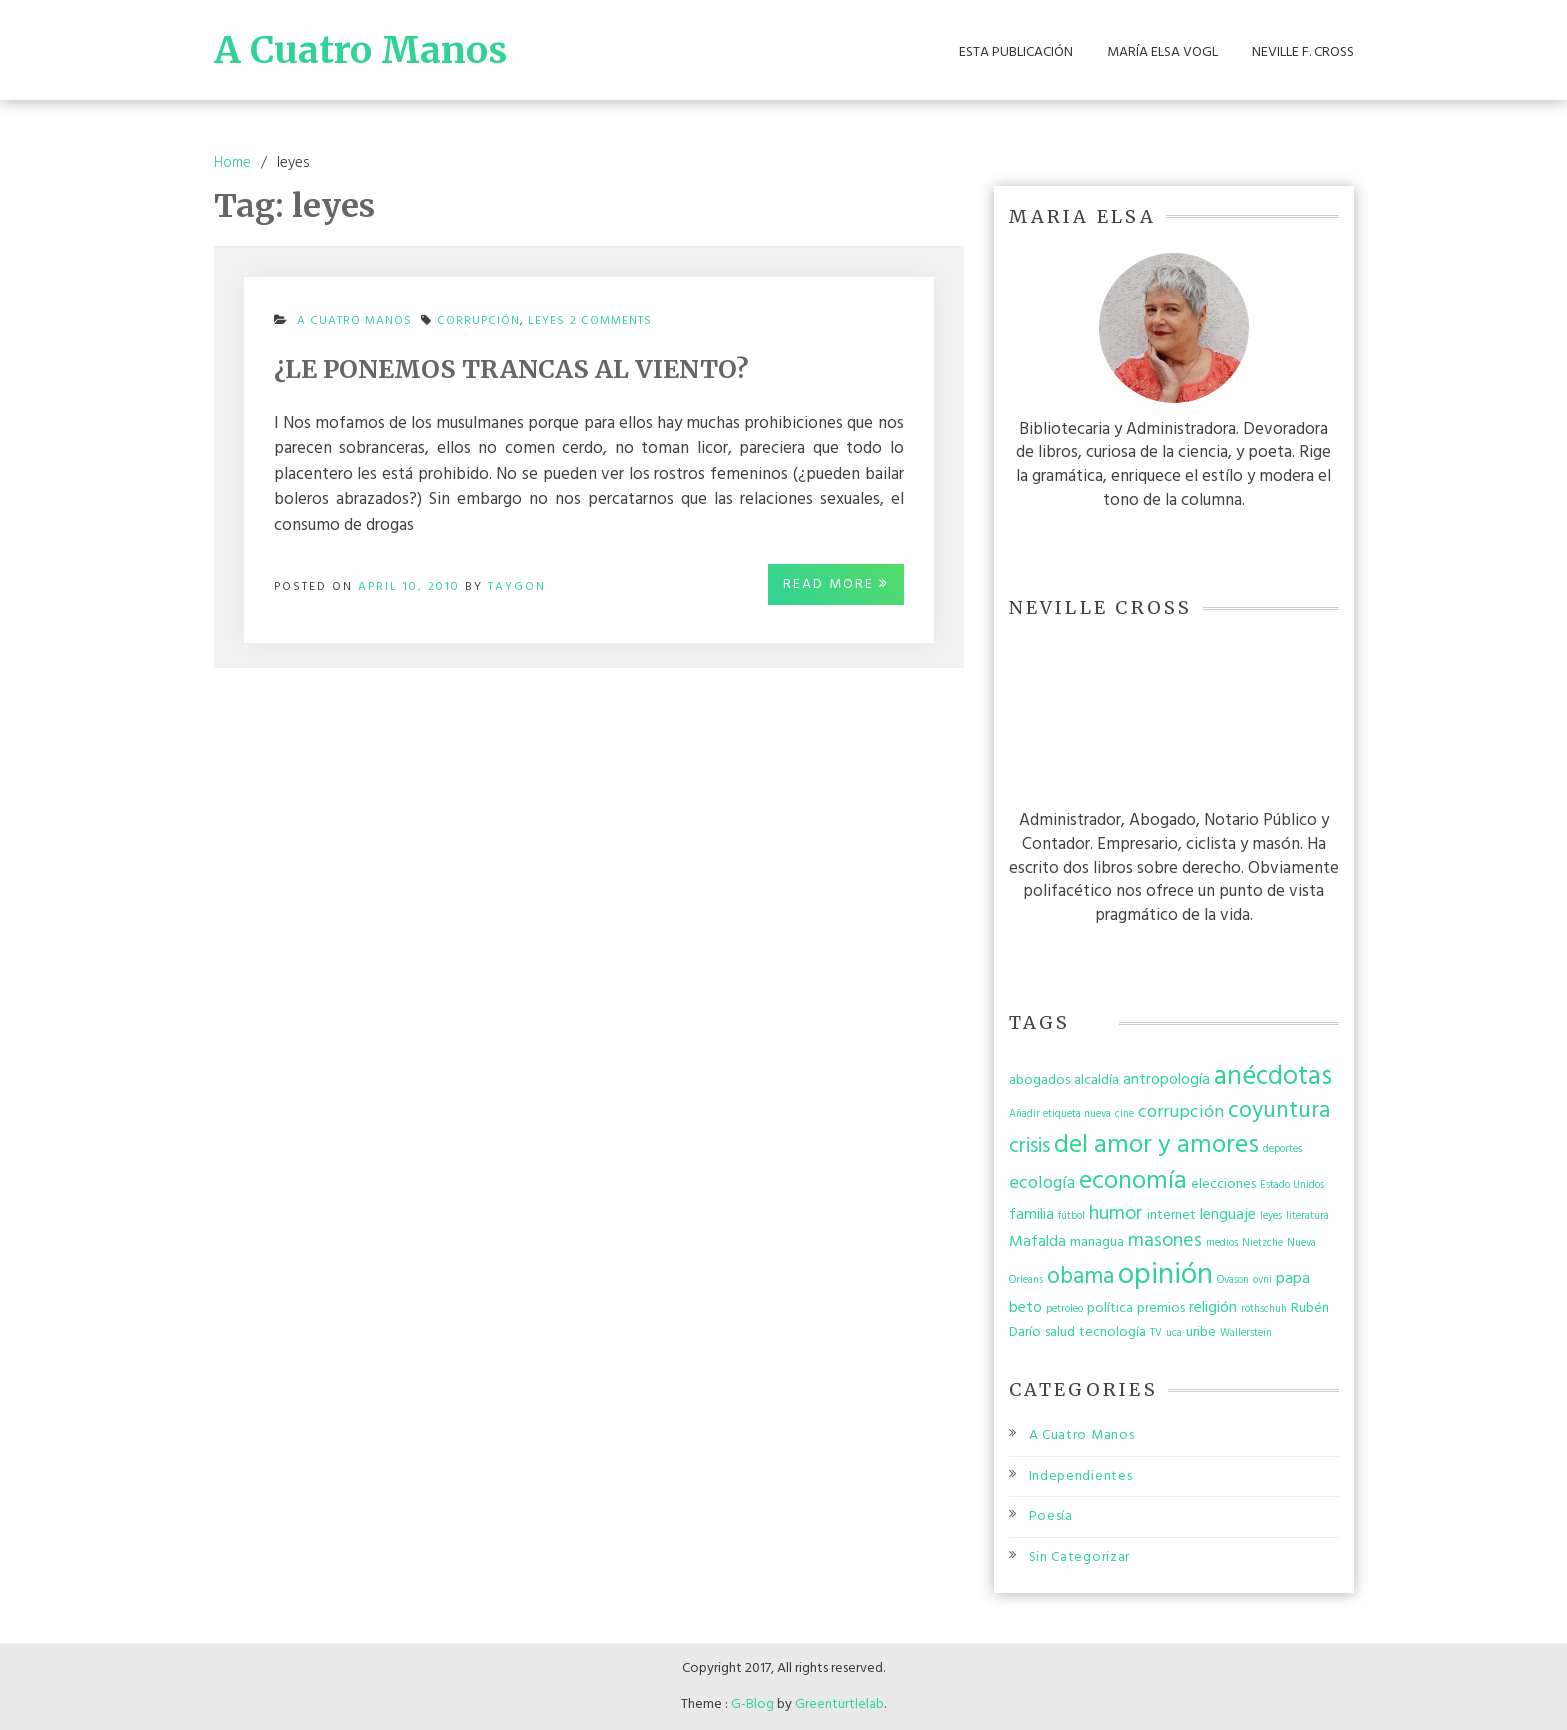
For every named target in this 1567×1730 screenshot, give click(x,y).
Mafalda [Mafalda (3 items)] (1037, 1242)
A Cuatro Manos (360, 50)
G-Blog (752, 1704)
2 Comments (611, 326)
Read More (836, 584)
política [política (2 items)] (1110, 1308)
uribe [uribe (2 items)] (1201, 1332)
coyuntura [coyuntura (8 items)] (1279, 1111)
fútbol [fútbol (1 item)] (1071, 1216)
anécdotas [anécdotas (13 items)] (1273, 1077)
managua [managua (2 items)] (1097, 1242)
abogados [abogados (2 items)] (1039, 1080)
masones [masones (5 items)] (1165, 1241)
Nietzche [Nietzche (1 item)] (1262, 1243)
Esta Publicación (1016, 53)
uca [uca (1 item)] (1174, 1333)
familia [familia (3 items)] (1031, 1215)
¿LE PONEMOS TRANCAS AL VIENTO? (511, 369)
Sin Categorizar (1080, 1557)
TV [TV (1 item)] (1156, 1333)
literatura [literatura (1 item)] (1307, 1216)
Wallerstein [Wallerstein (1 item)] (1246, 1333)
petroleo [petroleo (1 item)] (1064, 1309)
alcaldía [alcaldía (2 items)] (1096, 1080)
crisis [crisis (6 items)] (1029, 1146)
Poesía (1051, 1516)
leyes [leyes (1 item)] (1271, 1216)
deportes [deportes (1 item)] (1282, 1149)
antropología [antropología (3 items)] (1166, 1080)
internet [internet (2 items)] (1171, 1215)
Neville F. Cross (1303, 53)
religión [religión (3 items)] (1213, 1308)
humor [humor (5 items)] (1116, 1214)
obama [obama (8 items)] (1080, 1277)
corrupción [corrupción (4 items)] (1181, 1112)
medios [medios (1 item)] (1222, 1243)
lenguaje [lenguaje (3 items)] (1228, 1215)
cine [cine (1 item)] (1124, 1114)
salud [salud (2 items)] (1060, 1332)
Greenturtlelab (839, 1704)
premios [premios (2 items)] (1161, 1308)
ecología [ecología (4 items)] (1042, 1183)
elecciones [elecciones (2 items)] (1223, 1184)
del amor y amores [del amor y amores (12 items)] (1156, 1145)
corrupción (478, 321)
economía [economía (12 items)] (1133, 1181)
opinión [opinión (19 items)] (1165, 1275)
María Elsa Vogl (1162, 53)
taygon (517, 587)
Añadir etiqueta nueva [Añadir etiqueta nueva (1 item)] (1060, 1114)
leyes (546, 321)
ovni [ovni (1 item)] (1262, 1280)
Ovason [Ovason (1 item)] (1233, 1280)
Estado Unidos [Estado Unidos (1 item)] (1292, 1185)
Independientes (1081, 1476)
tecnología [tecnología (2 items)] (1112, 1332)
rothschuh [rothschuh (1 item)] (1264, 1309)
